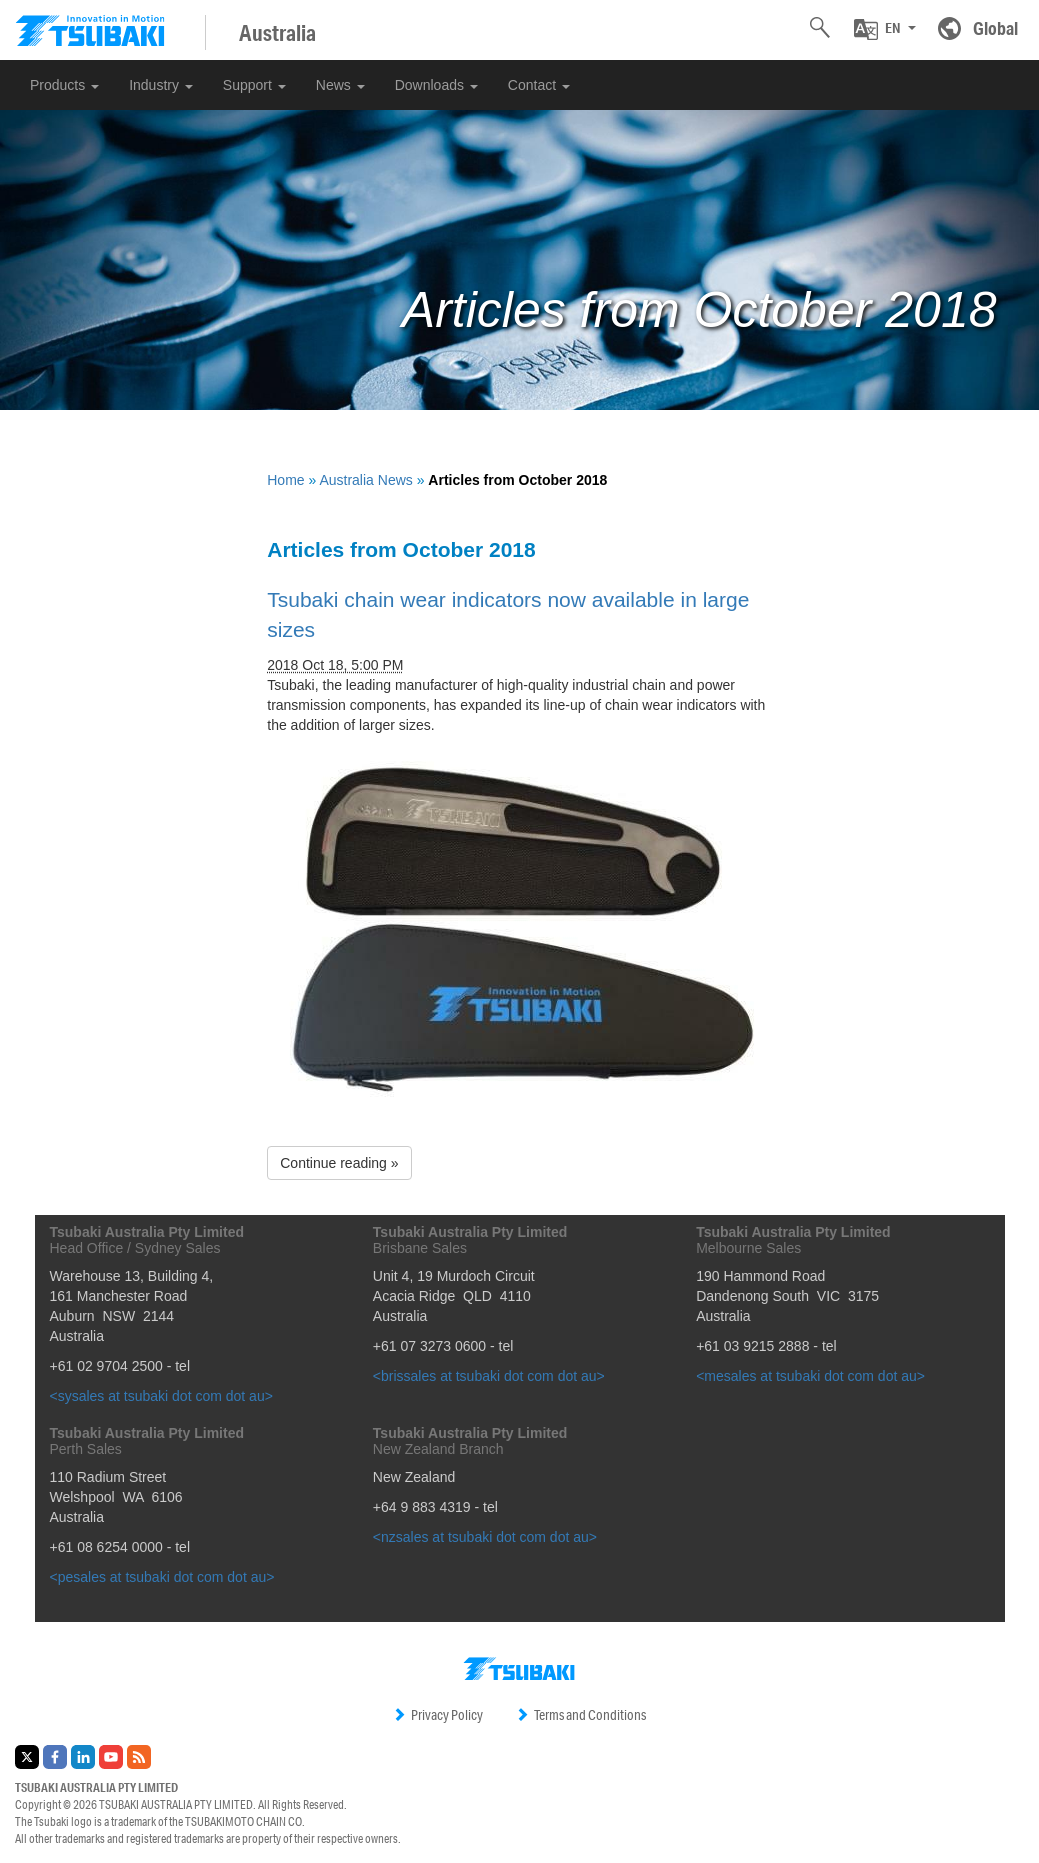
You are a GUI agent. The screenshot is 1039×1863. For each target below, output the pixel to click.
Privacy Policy (437, 1715)
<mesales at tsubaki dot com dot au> (810, 1376)
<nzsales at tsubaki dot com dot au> (485, 1537)
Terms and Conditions (580, 1715)
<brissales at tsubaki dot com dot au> (489, 1376)
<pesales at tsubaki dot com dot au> (162, 1577)
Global (995, 28)
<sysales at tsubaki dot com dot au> (161, 1396)
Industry (161, 85)
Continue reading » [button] (339, 1163)
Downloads (436, 85)
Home (285, 480)
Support (254, 85)
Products (64, 85)
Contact (539, 85)
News (340, 85)
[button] (885, 29)
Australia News (365, 480)
